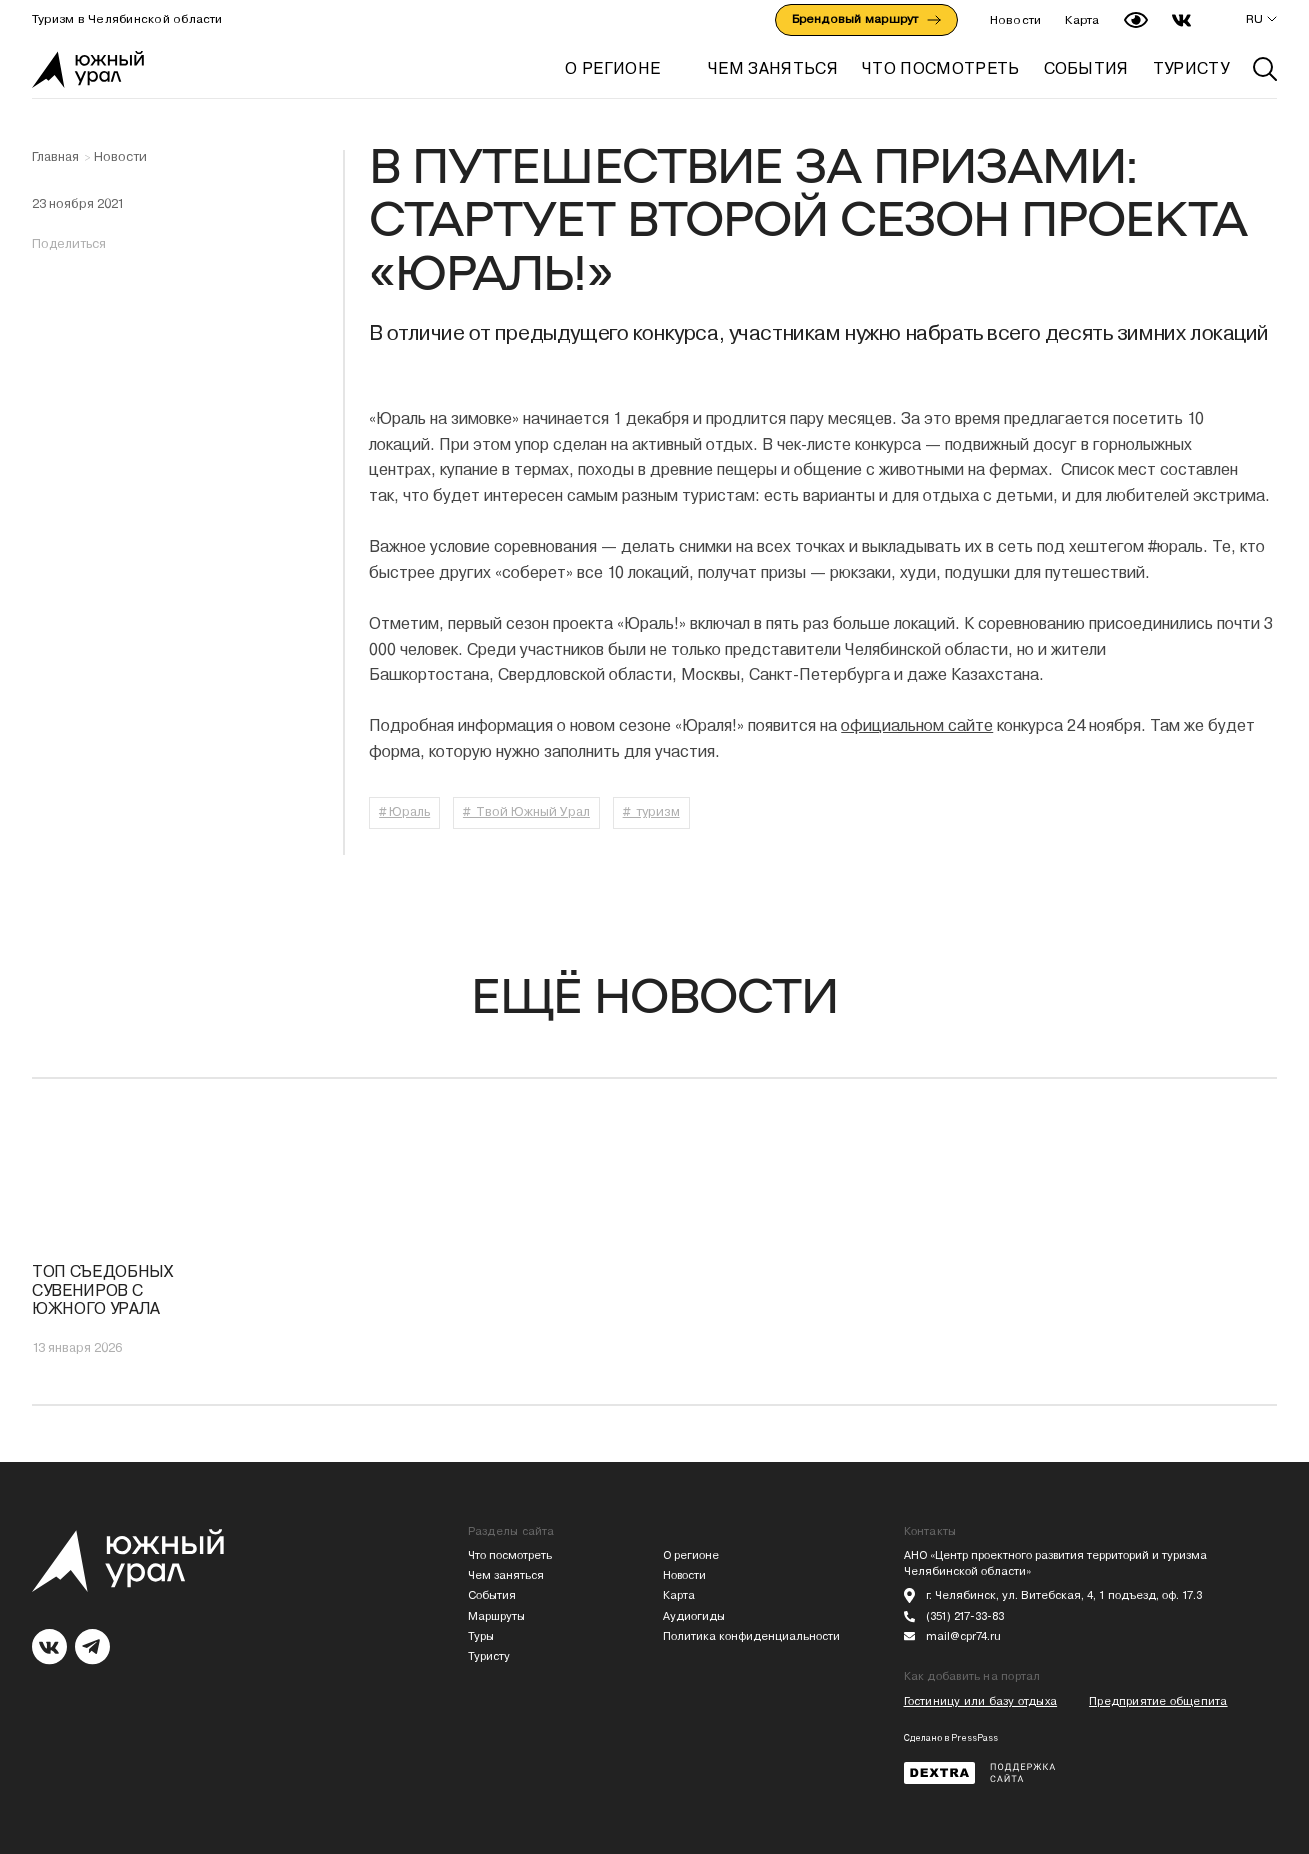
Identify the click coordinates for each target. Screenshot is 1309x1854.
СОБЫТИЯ (1086, 68)
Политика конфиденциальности (751, 1636)
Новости (1016, 20)
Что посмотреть (510, 1555)
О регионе (612, 68)
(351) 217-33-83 (965, 1616)
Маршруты (496, 1616)
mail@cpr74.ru (963, 1636)
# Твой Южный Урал (526, 811)
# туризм (651, 811)
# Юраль (404, 811)
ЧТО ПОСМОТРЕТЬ (940, 68)
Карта (1082, 20)
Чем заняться (506, 1575)
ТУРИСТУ (1191, 68)
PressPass (974, 1738)
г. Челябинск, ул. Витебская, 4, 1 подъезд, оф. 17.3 (1064, 1595)
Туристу (489, 1656)
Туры (481, 1636)
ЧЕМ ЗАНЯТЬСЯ (773, 68)
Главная (55, 157)
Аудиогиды (694, 1616)
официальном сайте (917, 725)
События (492, 1595)
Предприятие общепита (1158, 1701)
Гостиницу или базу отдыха (981, 1701)
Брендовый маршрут (866, 19)
